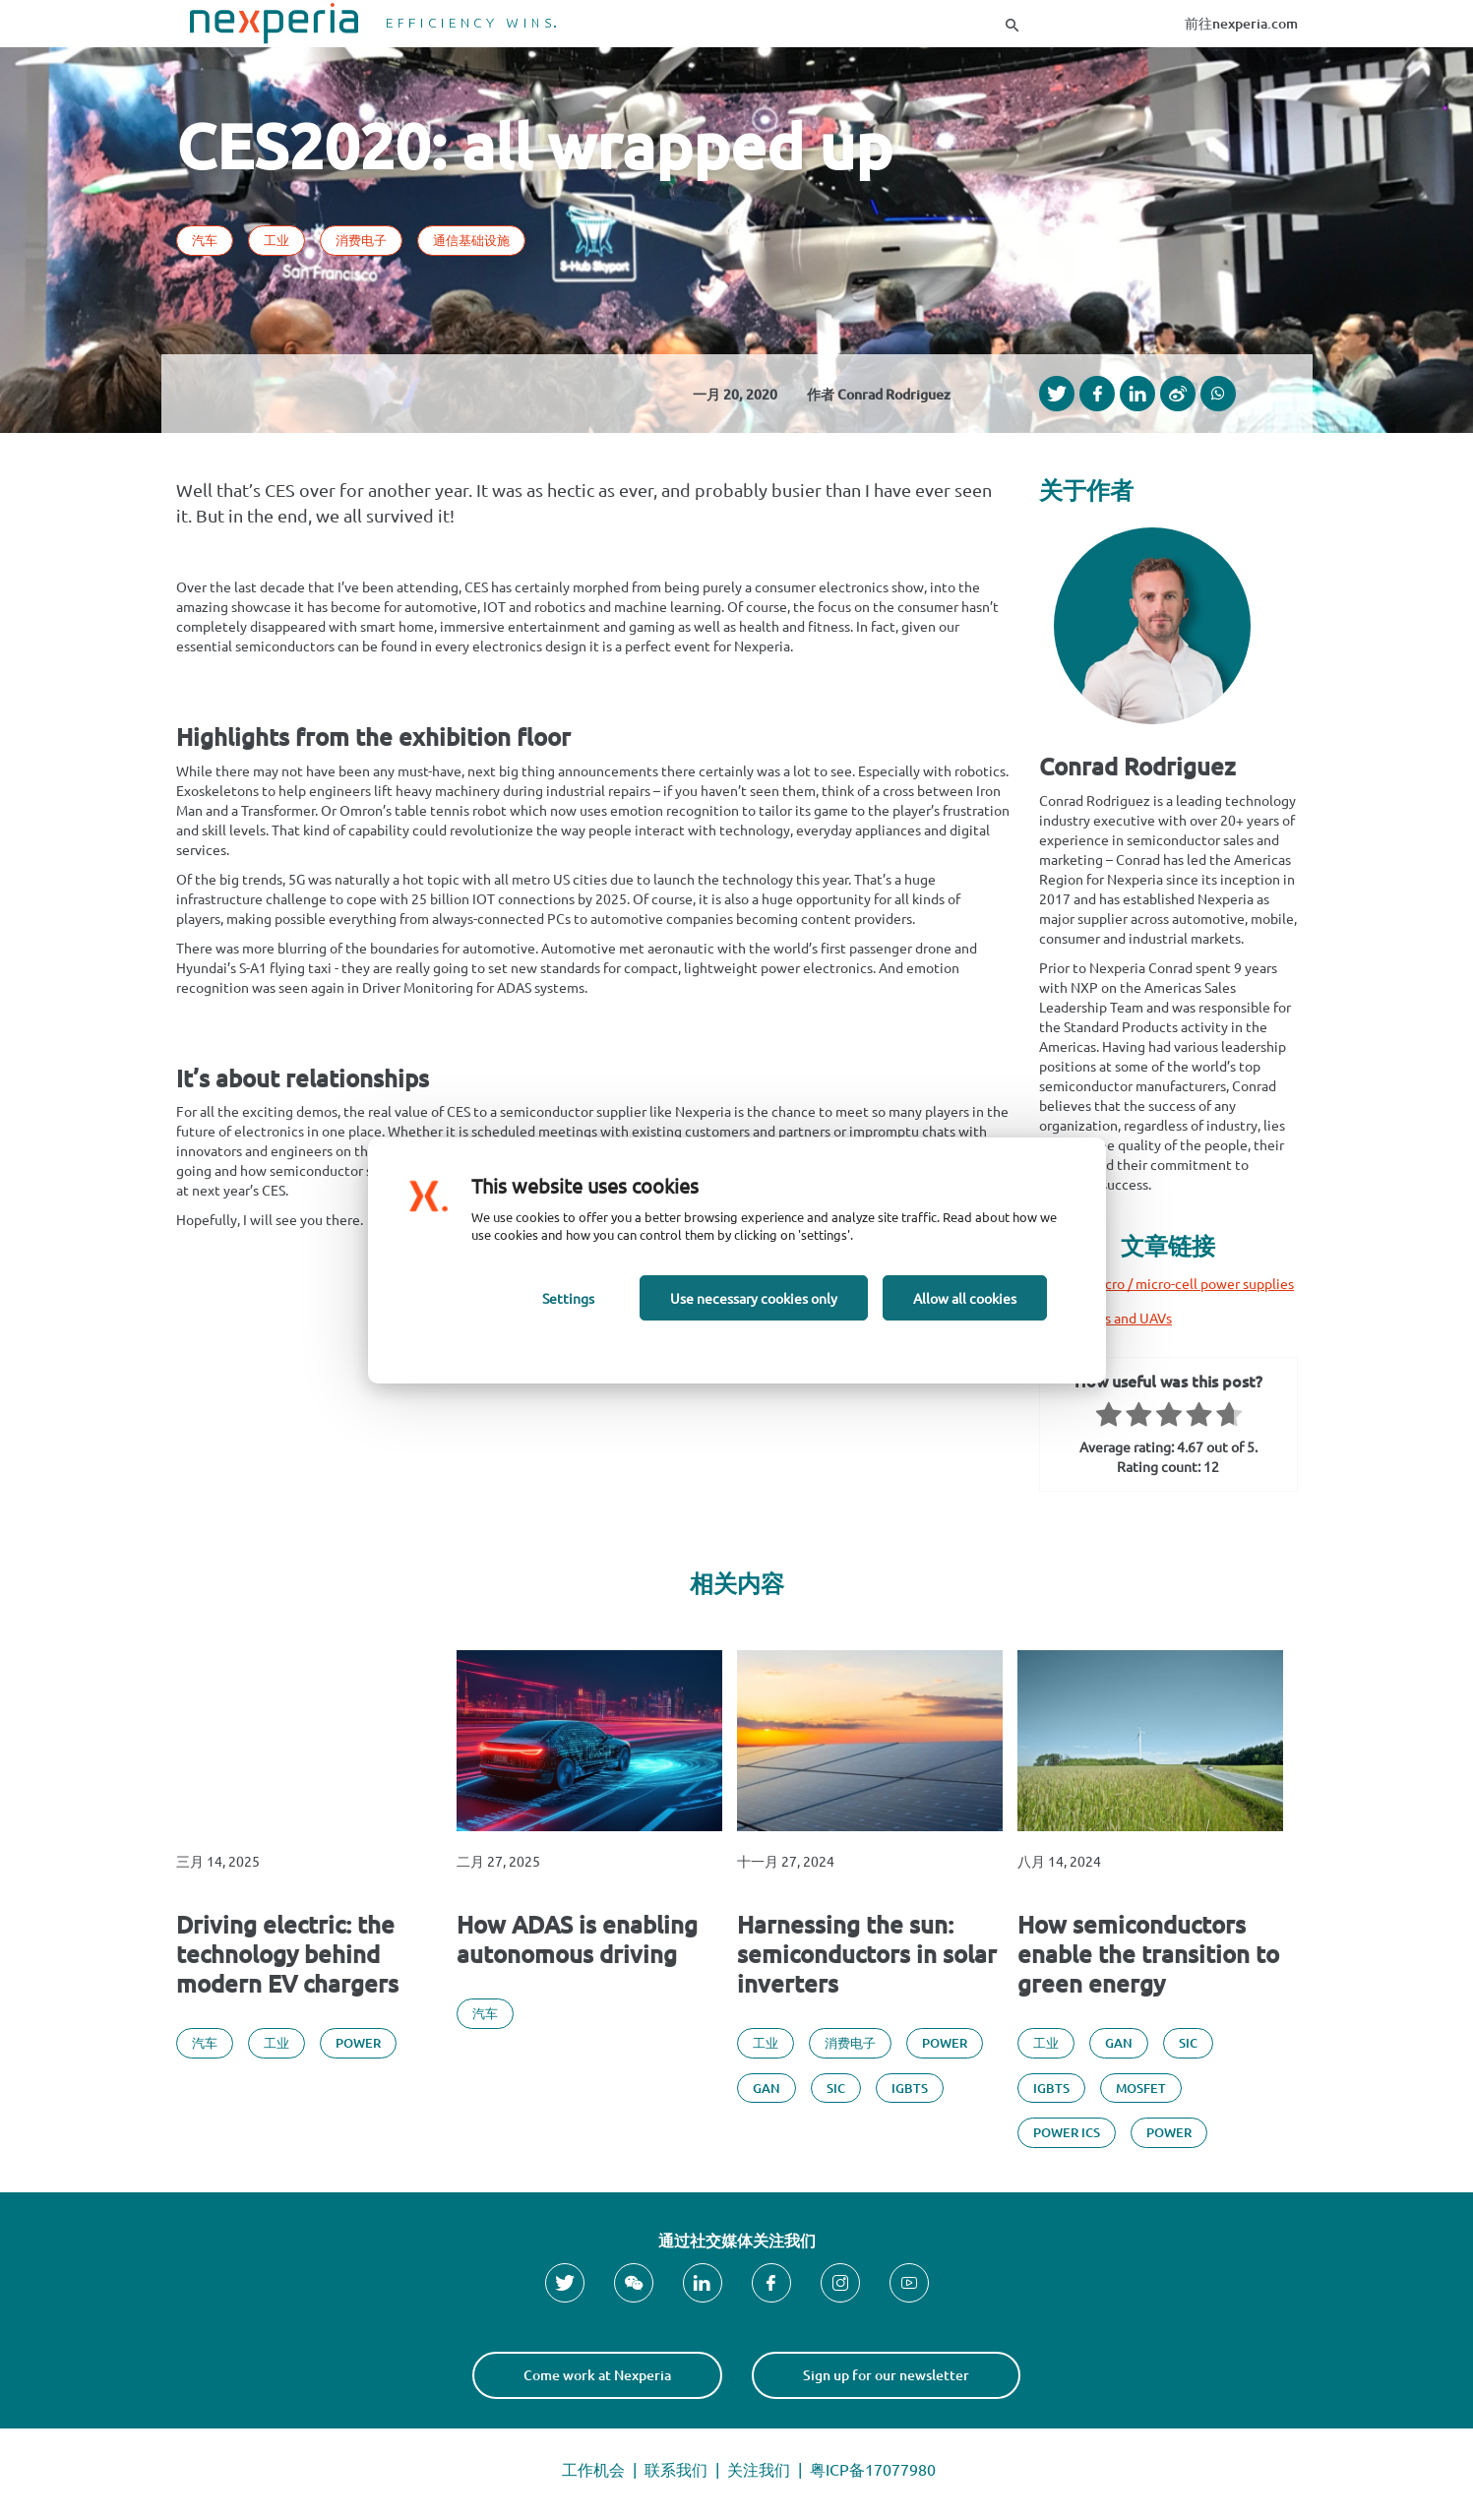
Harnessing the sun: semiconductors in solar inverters (867, 1954)
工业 (276, 240)
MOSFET (1141, 2088)
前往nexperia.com (1241, 23)
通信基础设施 (471, 240)
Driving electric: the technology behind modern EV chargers (287, 1954)
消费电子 (361, 240)
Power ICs (1066, 2132)
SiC (836, 2088)
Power (358, 2043)
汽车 (204, 240)
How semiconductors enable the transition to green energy (1148, 1954)
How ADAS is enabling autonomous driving (577, 1939)
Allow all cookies (964, 1298)
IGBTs (909, 2088)
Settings (568, 1298)
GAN (766, 2088)
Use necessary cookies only (753, 1298)
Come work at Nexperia (597, 2375)
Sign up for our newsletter (886, 2375)
